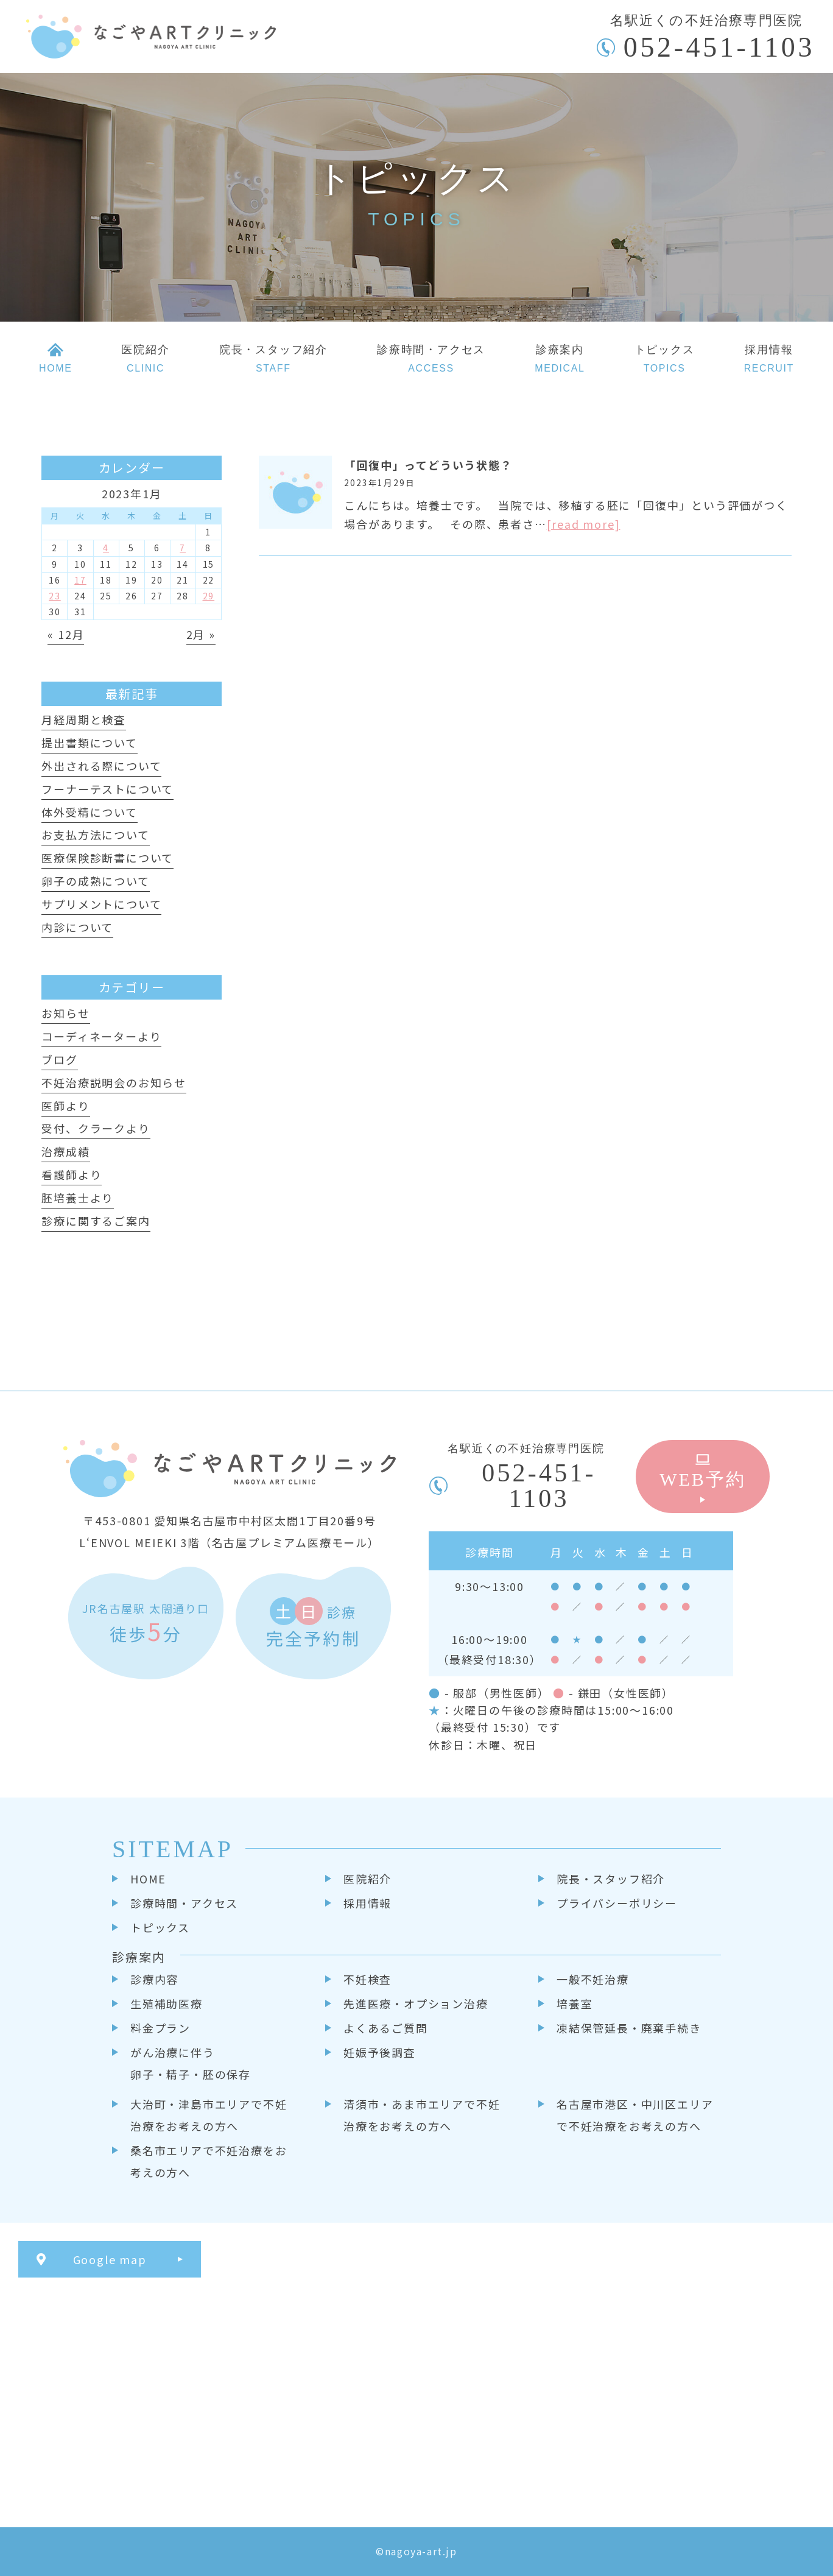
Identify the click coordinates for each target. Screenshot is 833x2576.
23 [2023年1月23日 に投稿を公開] (55, 596)
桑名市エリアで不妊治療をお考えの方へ (208, 2161)
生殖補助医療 (166, 2003)
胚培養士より (77, 1197)
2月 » (201, 634)
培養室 (574, 2003)
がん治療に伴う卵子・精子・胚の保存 (190, 2063)
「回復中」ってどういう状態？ (428, 465)
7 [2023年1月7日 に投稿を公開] (183, 548)
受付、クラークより (95, 1128)
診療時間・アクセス (184, 1903)
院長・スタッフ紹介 (611, 1878)
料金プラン (160, 2028)
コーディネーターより (101, 1036)
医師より (65, 1105)
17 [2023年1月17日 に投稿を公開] (80, 580)
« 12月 (65, 634)
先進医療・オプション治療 (415, 2003)
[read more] (583, 524)
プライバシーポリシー (617, 1903)
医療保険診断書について (107, 858)
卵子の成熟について (95, 881)
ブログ (59, 1059)
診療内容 (154, 1979)
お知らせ (65, 1013)
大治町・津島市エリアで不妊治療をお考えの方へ (208, 2115)
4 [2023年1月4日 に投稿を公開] (106, 548)
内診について (77, 927)
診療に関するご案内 (95, 1221)
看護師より (71, 1174)
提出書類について (89, 742)
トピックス (160, 1927)
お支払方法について (95, 834)
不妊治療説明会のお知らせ (113, 1082)
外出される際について (101, 766)
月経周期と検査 (83, 719)
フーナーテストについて (107, 789)
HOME (148, 1878)
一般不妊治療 (593, 1979)
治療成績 (65, 1151)
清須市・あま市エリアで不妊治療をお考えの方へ (421, 2115)
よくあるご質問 (385, 2028)
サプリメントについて (101, 904)
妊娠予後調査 (379, 2052)
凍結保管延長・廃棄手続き (629, 2028)
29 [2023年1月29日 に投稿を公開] (209, 596)
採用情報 (367, 1903)
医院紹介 (367, 1878)
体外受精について (89, 812)
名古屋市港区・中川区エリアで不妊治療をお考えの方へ (635, 2115)
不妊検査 (367, 1979)
